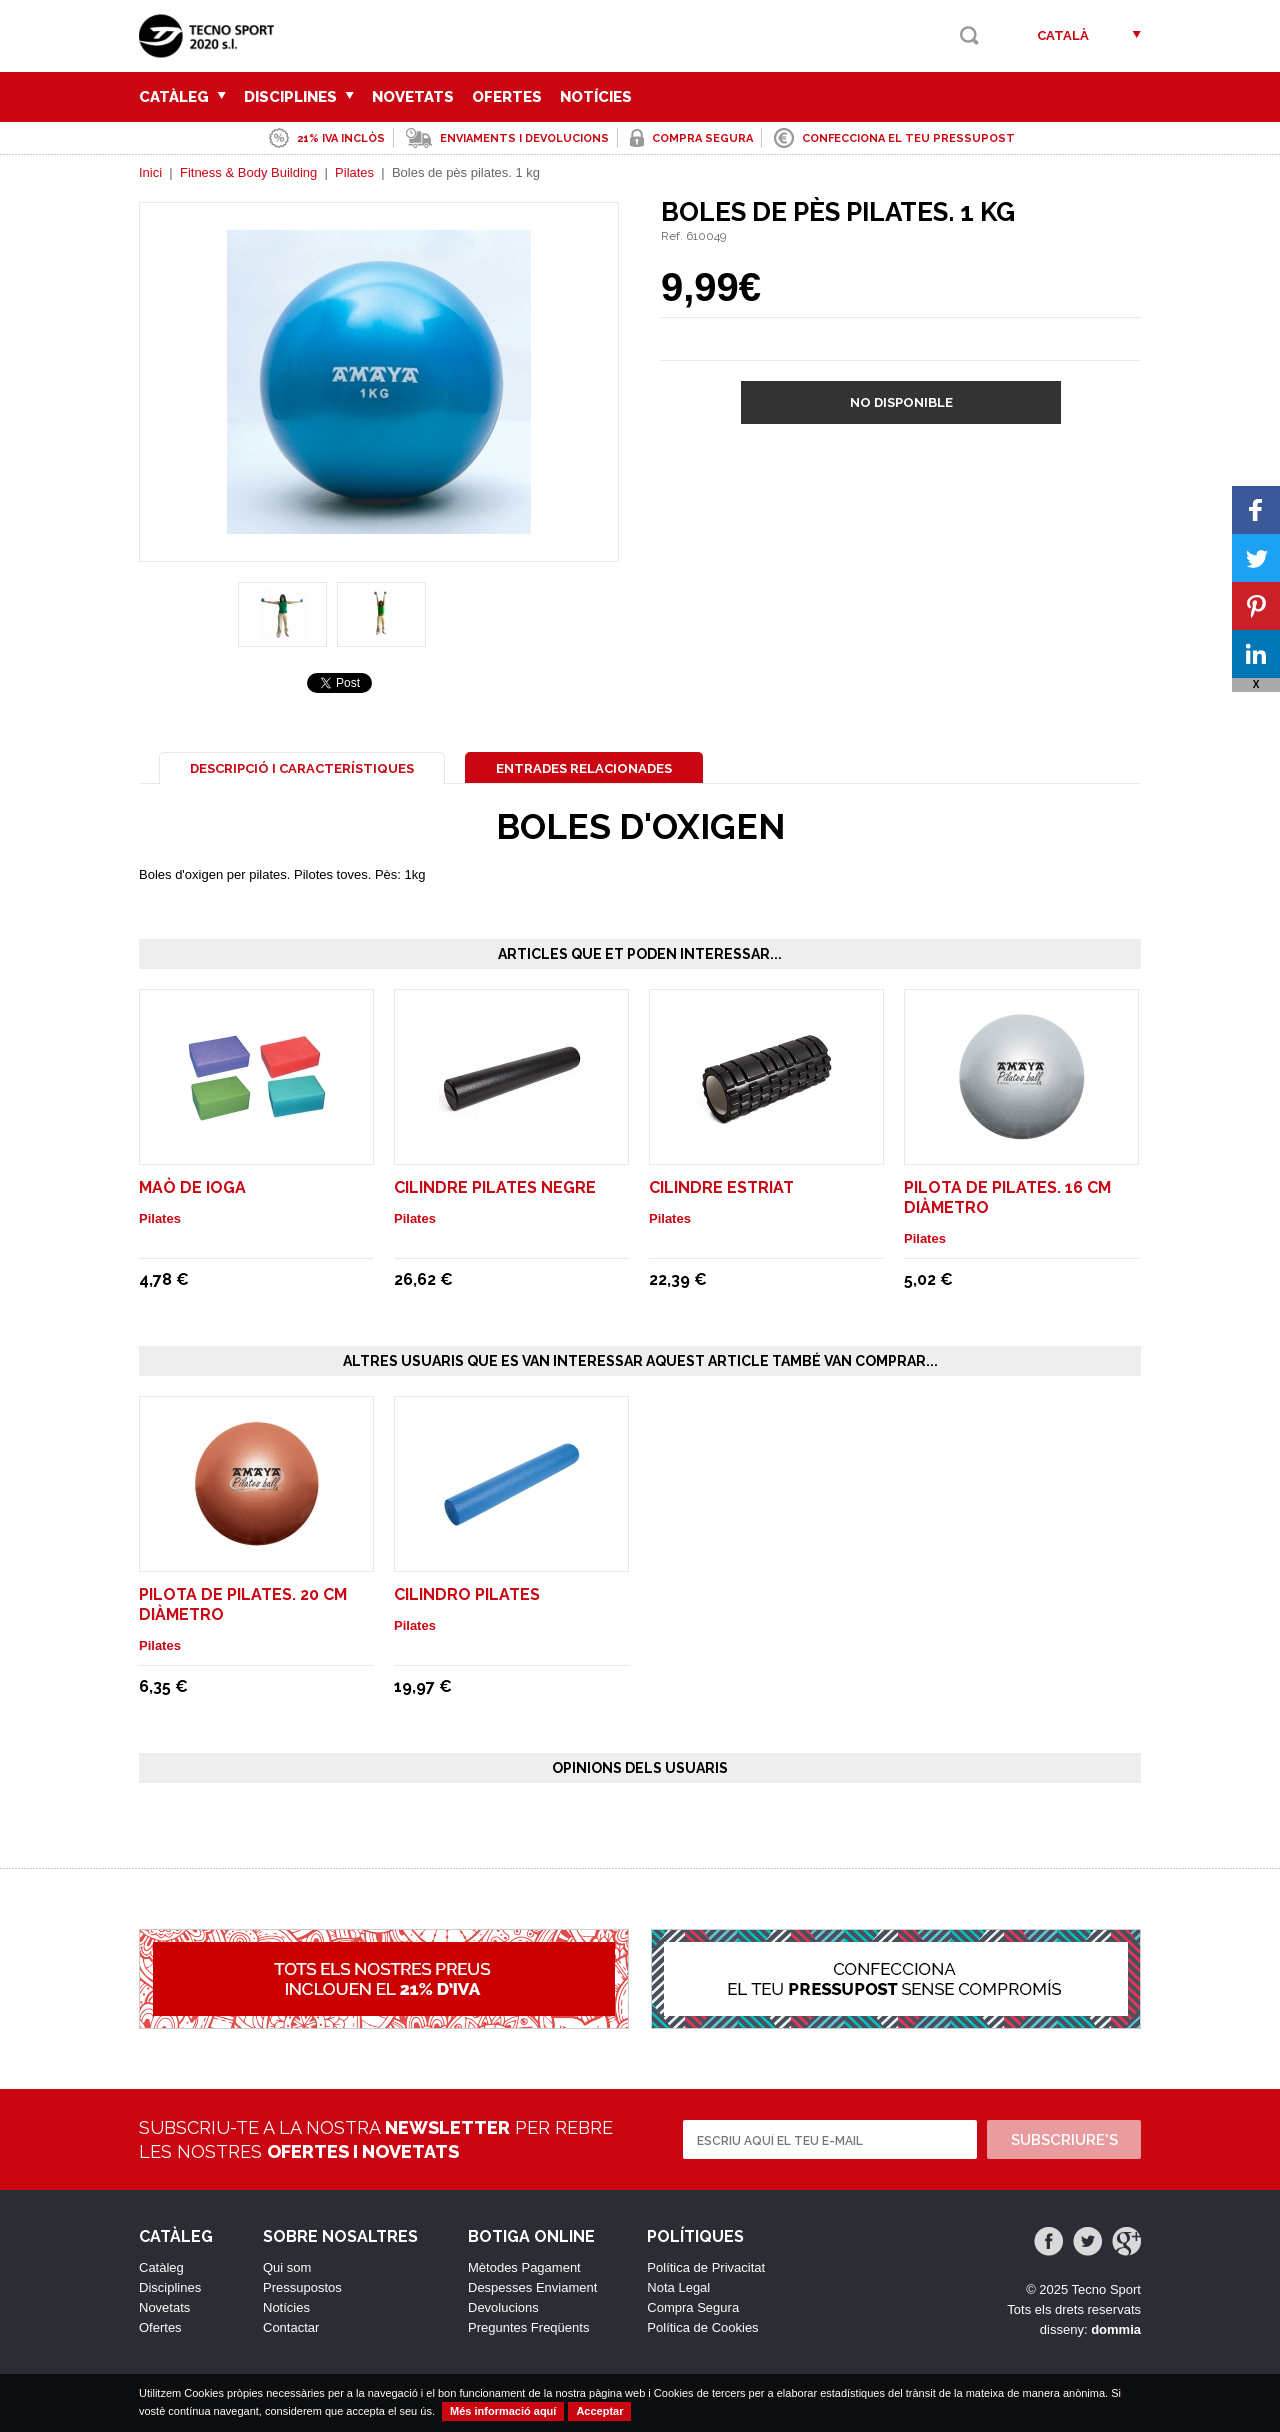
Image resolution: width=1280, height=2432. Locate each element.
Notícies (596, 97)
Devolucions (503, 2307)
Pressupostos (302, 2287)
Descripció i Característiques (302, 768)
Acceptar (599, 2411)
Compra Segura (693, 2307)
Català (1063, 35)
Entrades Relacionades (584, 768)
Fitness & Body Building (248, 172)
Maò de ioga (192, 1187)
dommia (1116, 2329)
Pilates (354, 172)
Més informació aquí (503, 2411)
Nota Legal (678, 2287)
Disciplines (299, 97)
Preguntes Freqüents (528, 2327)
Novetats (413, 97)
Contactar (291, 2327)
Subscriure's (1064, 2140)
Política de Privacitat (706, 2267)
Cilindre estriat (721, 1187)
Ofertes (507, 97)
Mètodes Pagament (524, 2267)
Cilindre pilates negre (495, 1187)
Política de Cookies (702, 2327)
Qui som (287, 2267)
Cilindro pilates (467, 1594)
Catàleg (182, 97)
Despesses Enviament (532, 2287)
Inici (150, 172)
